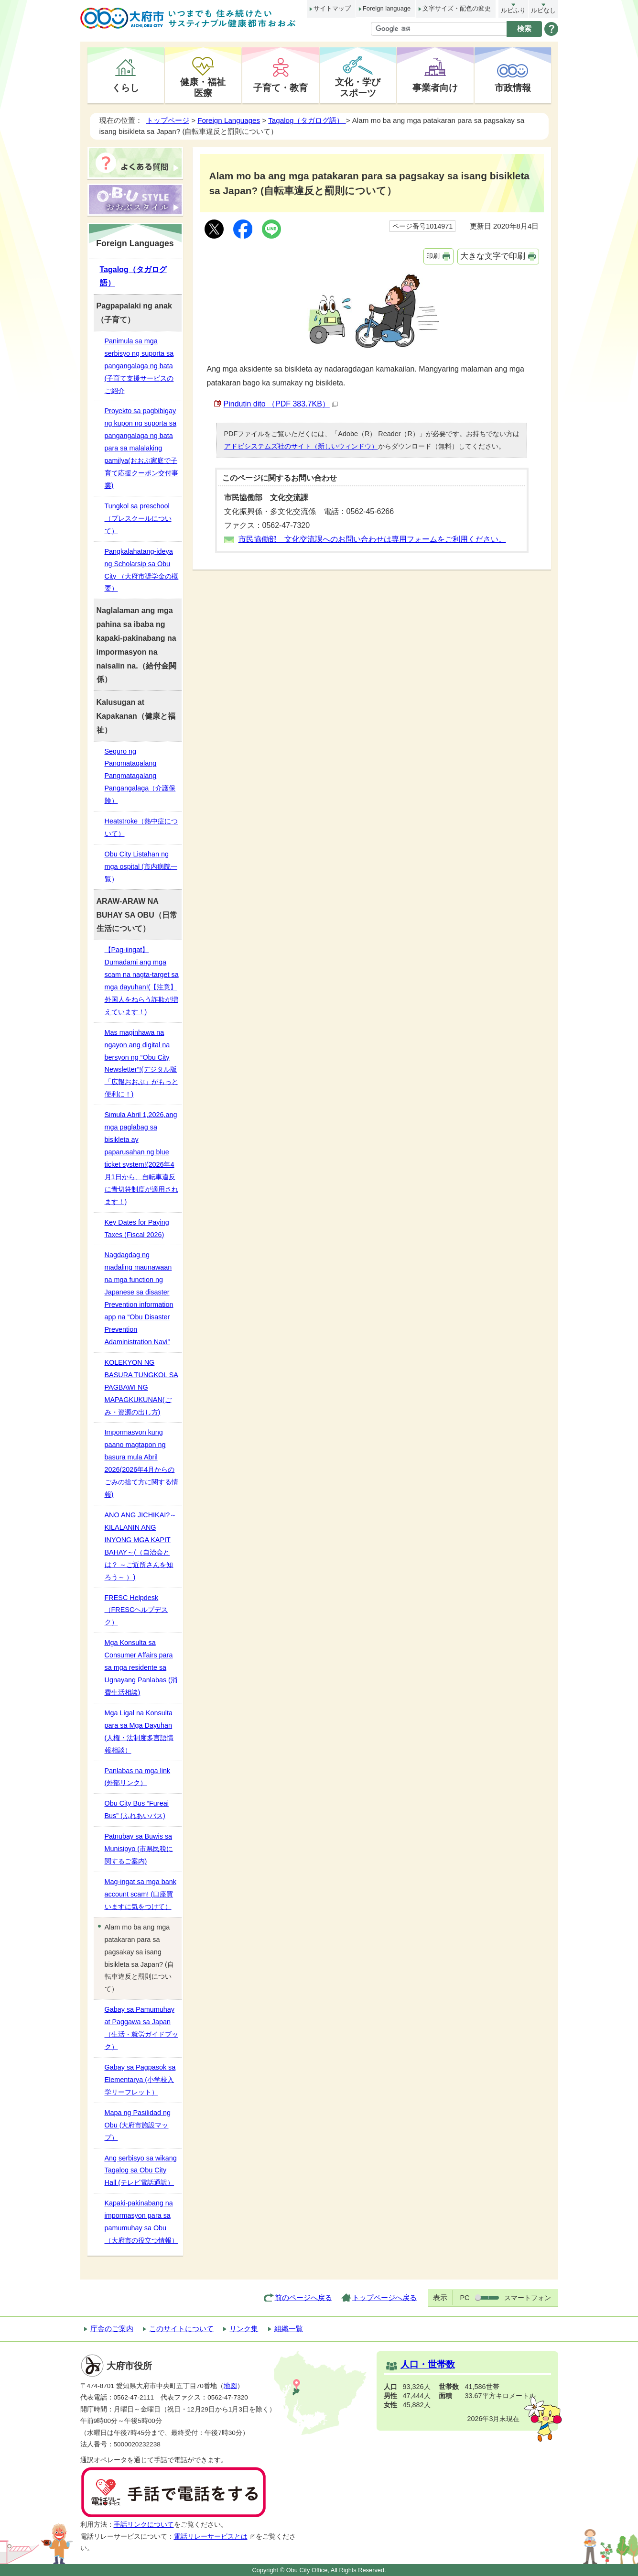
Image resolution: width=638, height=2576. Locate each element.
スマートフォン (527, 2298)
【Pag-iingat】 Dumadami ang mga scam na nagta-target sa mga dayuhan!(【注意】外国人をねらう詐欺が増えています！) (142, 981)
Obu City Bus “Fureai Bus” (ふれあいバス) (137, 1809)
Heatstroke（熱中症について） (141, 827)
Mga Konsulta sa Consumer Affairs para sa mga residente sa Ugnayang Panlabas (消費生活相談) (141, 1667)
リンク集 (243, 2328)
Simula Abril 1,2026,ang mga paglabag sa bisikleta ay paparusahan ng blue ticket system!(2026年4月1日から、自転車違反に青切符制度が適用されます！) (141, 1158)
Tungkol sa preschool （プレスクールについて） (138, 518)
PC (464, 2298)
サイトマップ (332, 8)
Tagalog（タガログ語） (307, 120)
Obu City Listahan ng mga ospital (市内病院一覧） (141, 866)
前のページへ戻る (303, 2297)
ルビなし (543, 10)
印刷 (433, 256)
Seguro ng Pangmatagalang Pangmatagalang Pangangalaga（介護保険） (140, 776)
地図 (230, 2386)
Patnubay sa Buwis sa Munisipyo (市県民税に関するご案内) (139, 1848)
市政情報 (513, 87)
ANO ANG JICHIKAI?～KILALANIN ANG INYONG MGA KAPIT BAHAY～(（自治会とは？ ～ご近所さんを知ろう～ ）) (141, 1546)
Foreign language (387, 8)
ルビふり (513, 10)
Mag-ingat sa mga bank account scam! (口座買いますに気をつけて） (140, 1894)
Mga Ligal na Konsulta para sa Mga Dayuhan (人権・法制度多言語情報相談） (139, 1731)
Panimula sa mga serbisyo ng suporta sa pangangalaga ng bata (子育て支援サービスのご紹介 (139, 366)
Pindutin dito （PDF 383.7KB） (281, 404)
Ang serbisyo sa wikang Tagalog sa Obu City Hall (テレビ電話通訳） (141, 2170)
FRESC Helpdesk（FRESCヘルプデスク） (136, 1610)
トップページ (167, 120)
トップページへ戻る (384, 2297)
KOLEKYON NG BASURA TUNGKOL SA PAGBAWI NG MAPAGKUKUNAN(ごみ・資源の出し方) (141, 1387)
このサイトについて (181, 2328)
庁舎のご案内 (111, 2328)
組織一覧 (288, 2328)
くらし (125, 87)
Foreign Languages (228, 120)
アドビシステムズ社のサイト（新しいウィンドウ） (301, 446)
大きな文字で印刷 (492, 256)
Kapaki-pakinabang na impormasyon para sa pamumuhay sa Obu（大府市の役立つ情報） (141, 2221)
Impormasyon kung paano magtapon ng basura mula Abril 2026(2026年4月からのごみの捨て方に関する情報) (141, 1463)
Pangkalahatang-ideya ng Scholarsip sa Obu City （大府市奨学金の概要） (142, 570)
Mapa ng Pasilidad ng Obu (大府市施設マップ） (138, 2125)
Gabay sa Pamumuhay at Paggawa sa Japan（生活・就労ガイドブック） (141, 2028)
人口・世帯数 (427, 2364)
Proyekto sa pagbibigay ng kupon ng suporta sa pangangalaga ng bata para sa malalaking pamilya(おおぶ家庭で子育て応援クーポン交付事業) (141, 448)
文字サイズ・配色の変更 (456, 8)
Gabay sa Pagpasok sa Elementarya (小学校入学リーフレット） (140, 2079)
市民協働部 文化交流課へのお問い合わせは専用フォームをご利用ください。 (372, 539)
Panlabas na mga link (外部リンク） (138, 1777)
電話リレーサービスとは (215, 2536)
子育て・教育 (280, 87)
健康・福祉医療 (203, 87)
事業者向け (435, 87)
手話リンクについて (144, 2524)
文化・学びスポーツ (357, 87)
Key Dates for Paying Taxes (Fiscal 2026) (137, 1228)
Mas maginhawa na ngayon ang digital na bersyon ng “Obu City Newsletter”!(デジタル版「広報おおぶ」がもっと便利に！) (141, 1063)
